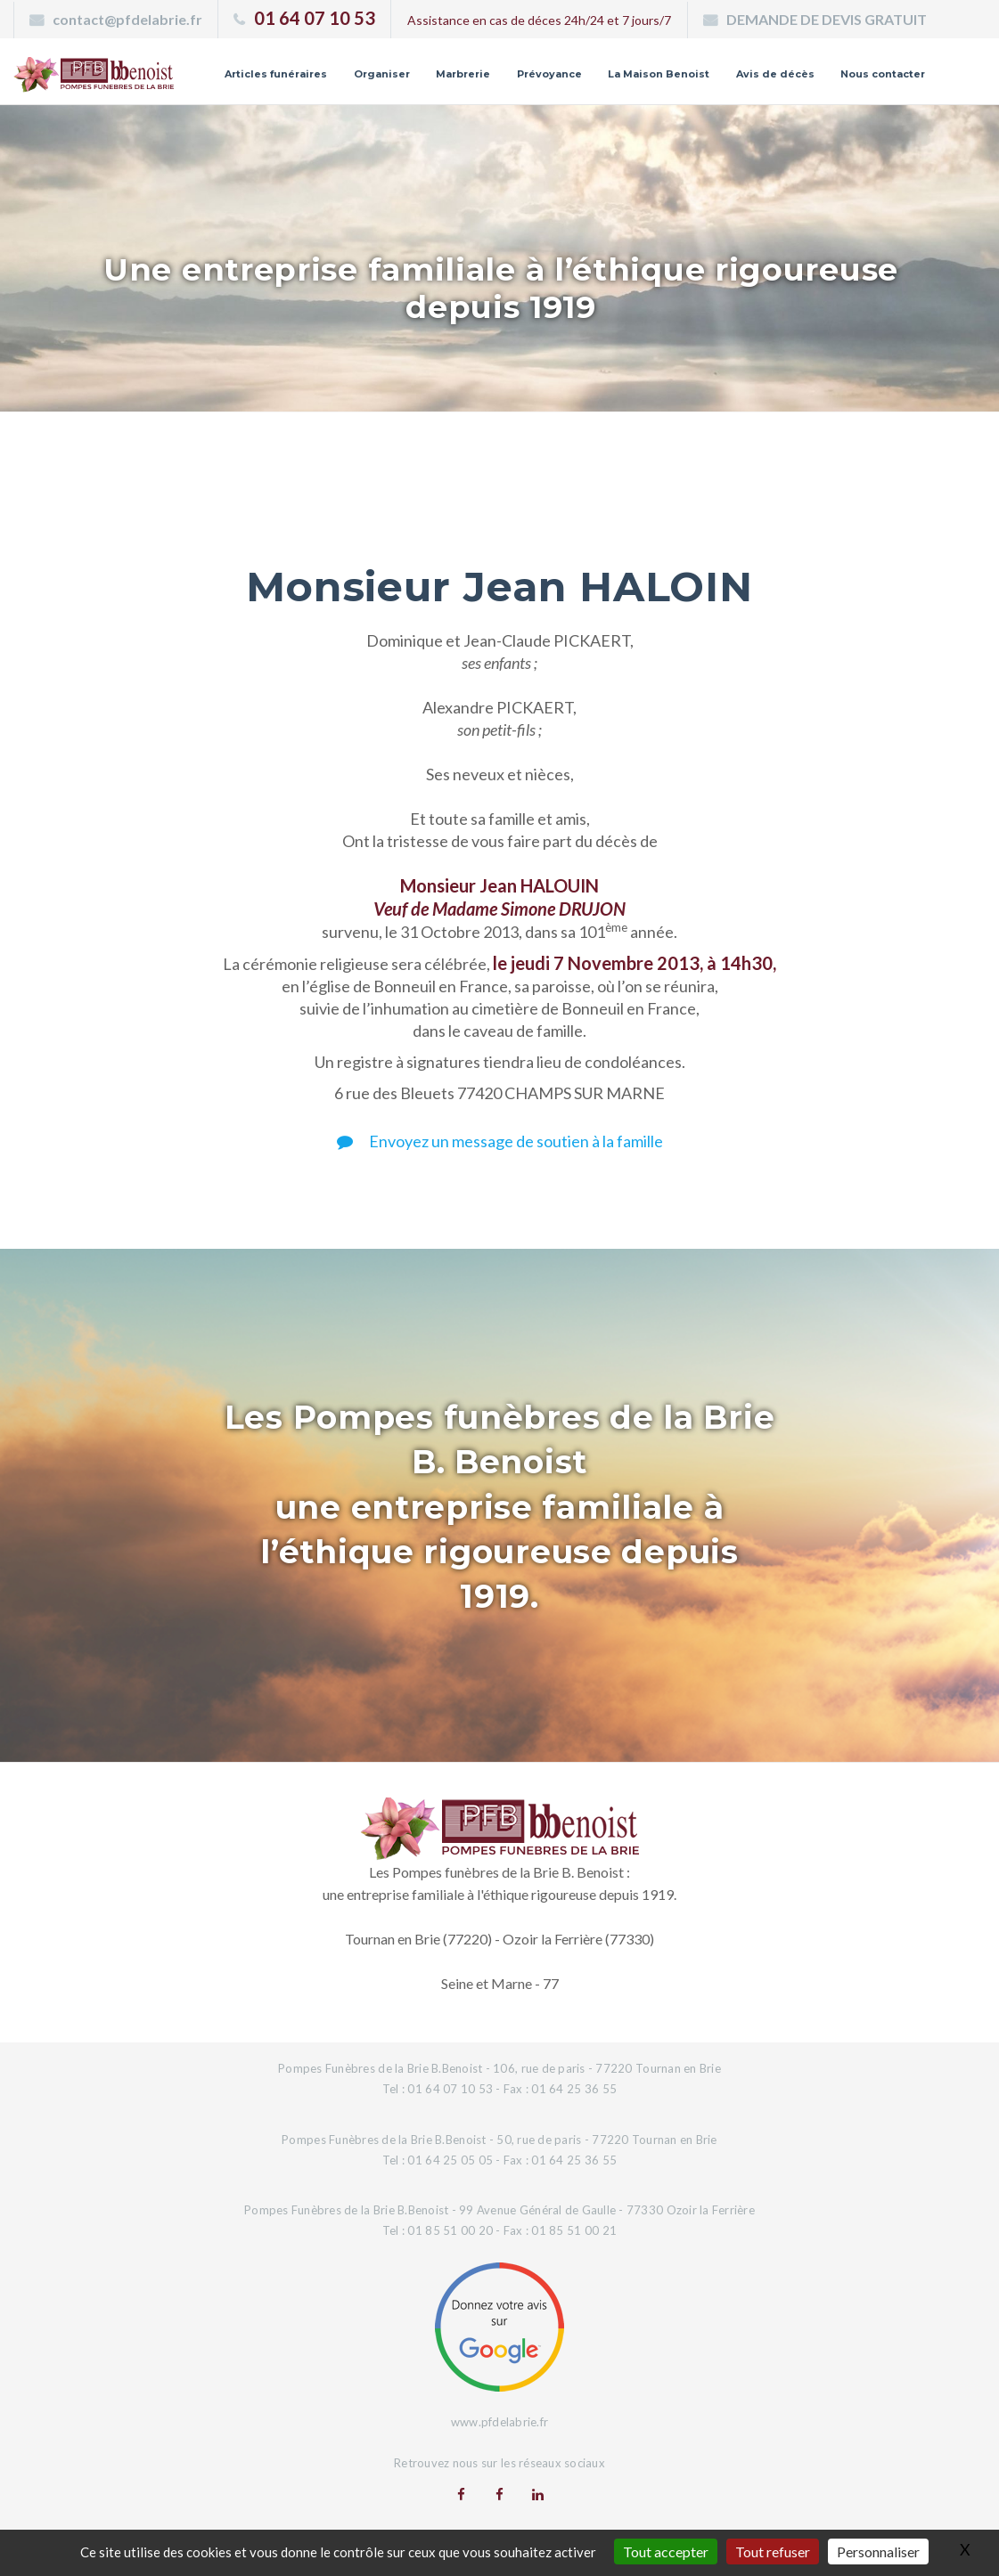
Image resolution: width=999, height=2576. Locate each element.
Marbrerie (463, 74)
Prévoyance (549, 74)
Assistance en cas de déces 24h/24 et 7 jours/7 (539, 20)
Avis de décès (775, 74)
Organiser (382, 74)
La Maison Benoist (658, 74)
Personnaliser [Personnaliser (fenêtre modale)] (878, 2551)
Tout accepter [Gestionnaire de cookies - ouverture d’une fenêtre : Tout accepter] (665, 2551)
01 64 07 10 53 (314, 18)
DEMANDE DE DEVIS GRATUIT (826, 19)
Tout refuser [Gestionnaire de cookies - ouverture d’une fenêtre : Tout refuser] (772, 2551)
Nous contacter (882, 74)
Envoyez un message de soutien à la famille (500, 1141)
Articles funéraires (276, 74)
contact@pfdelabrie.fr (127, 19)
